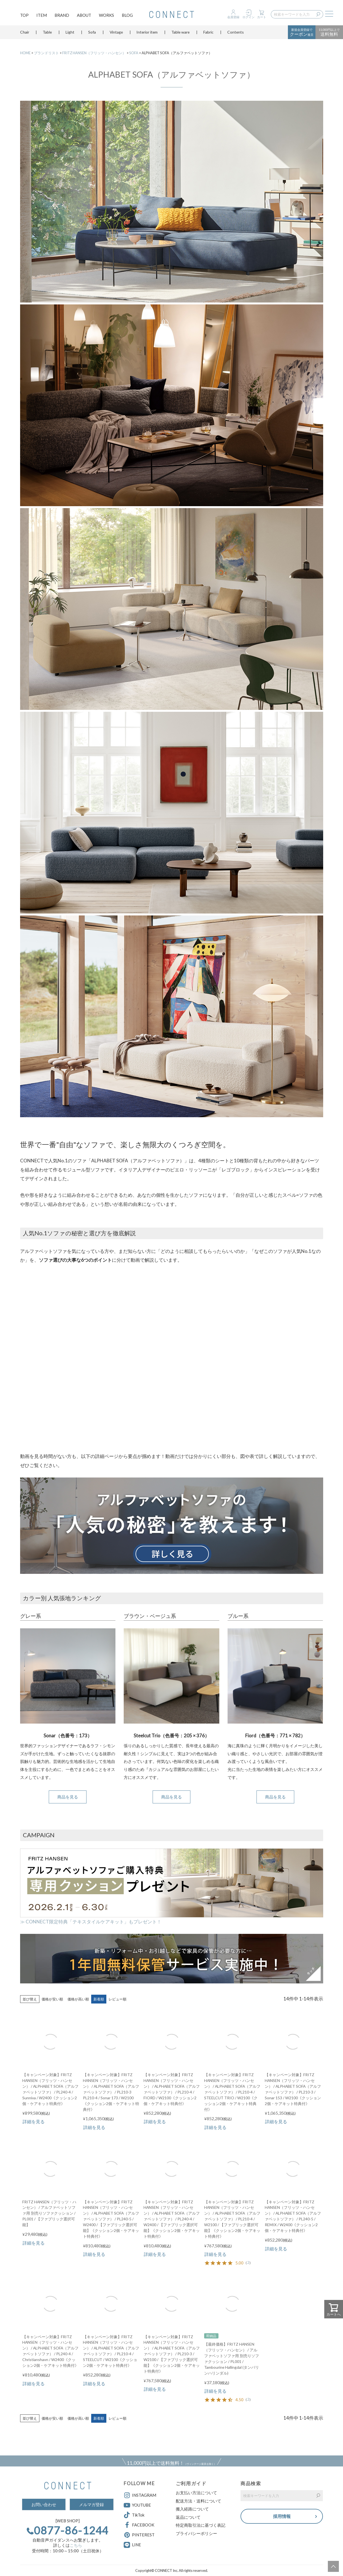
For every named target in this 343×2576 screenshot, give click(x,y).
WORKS (106, 15)
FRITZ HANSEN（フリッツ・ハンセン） (94, 53)
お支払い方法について (196, 2492)
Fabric (208, 34)
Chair (24, 34)
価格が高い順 (78, 1999)
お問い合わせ (43, 2504)
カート (261, 17)
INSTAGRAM (140, 2495)
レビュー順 (117, 1999)
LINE (136, 2544)
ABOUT (84, 15)
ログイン (248, 17)
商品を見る (67, 1796)
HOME (25, 53)
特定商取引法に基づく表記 (200, 2525)
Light (70, 34)
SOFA (133, 53)
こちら (76, 2545)
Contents (235, 34)
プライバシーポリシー (196, 2533)
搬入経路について (192, 2508)
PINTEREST (139, 2535)
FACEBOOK (139, 2525)
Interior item (147, 34)
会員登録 (233, 17)
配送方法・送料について (198, 2500)
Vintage (116, 34)
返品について (188, 2517)
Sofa (92, 34)
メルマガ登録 (91, 2504)
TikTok (134, 2515)
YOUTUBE (137, 2505)
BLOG (127, 15)
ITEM (41, 15)
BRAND (62, 15)
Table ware (180, 34)
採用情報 (281, 2516)
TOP (24, 15)
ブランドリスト (46, 53)
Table (47, 34)
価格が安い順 (52, 1999)
